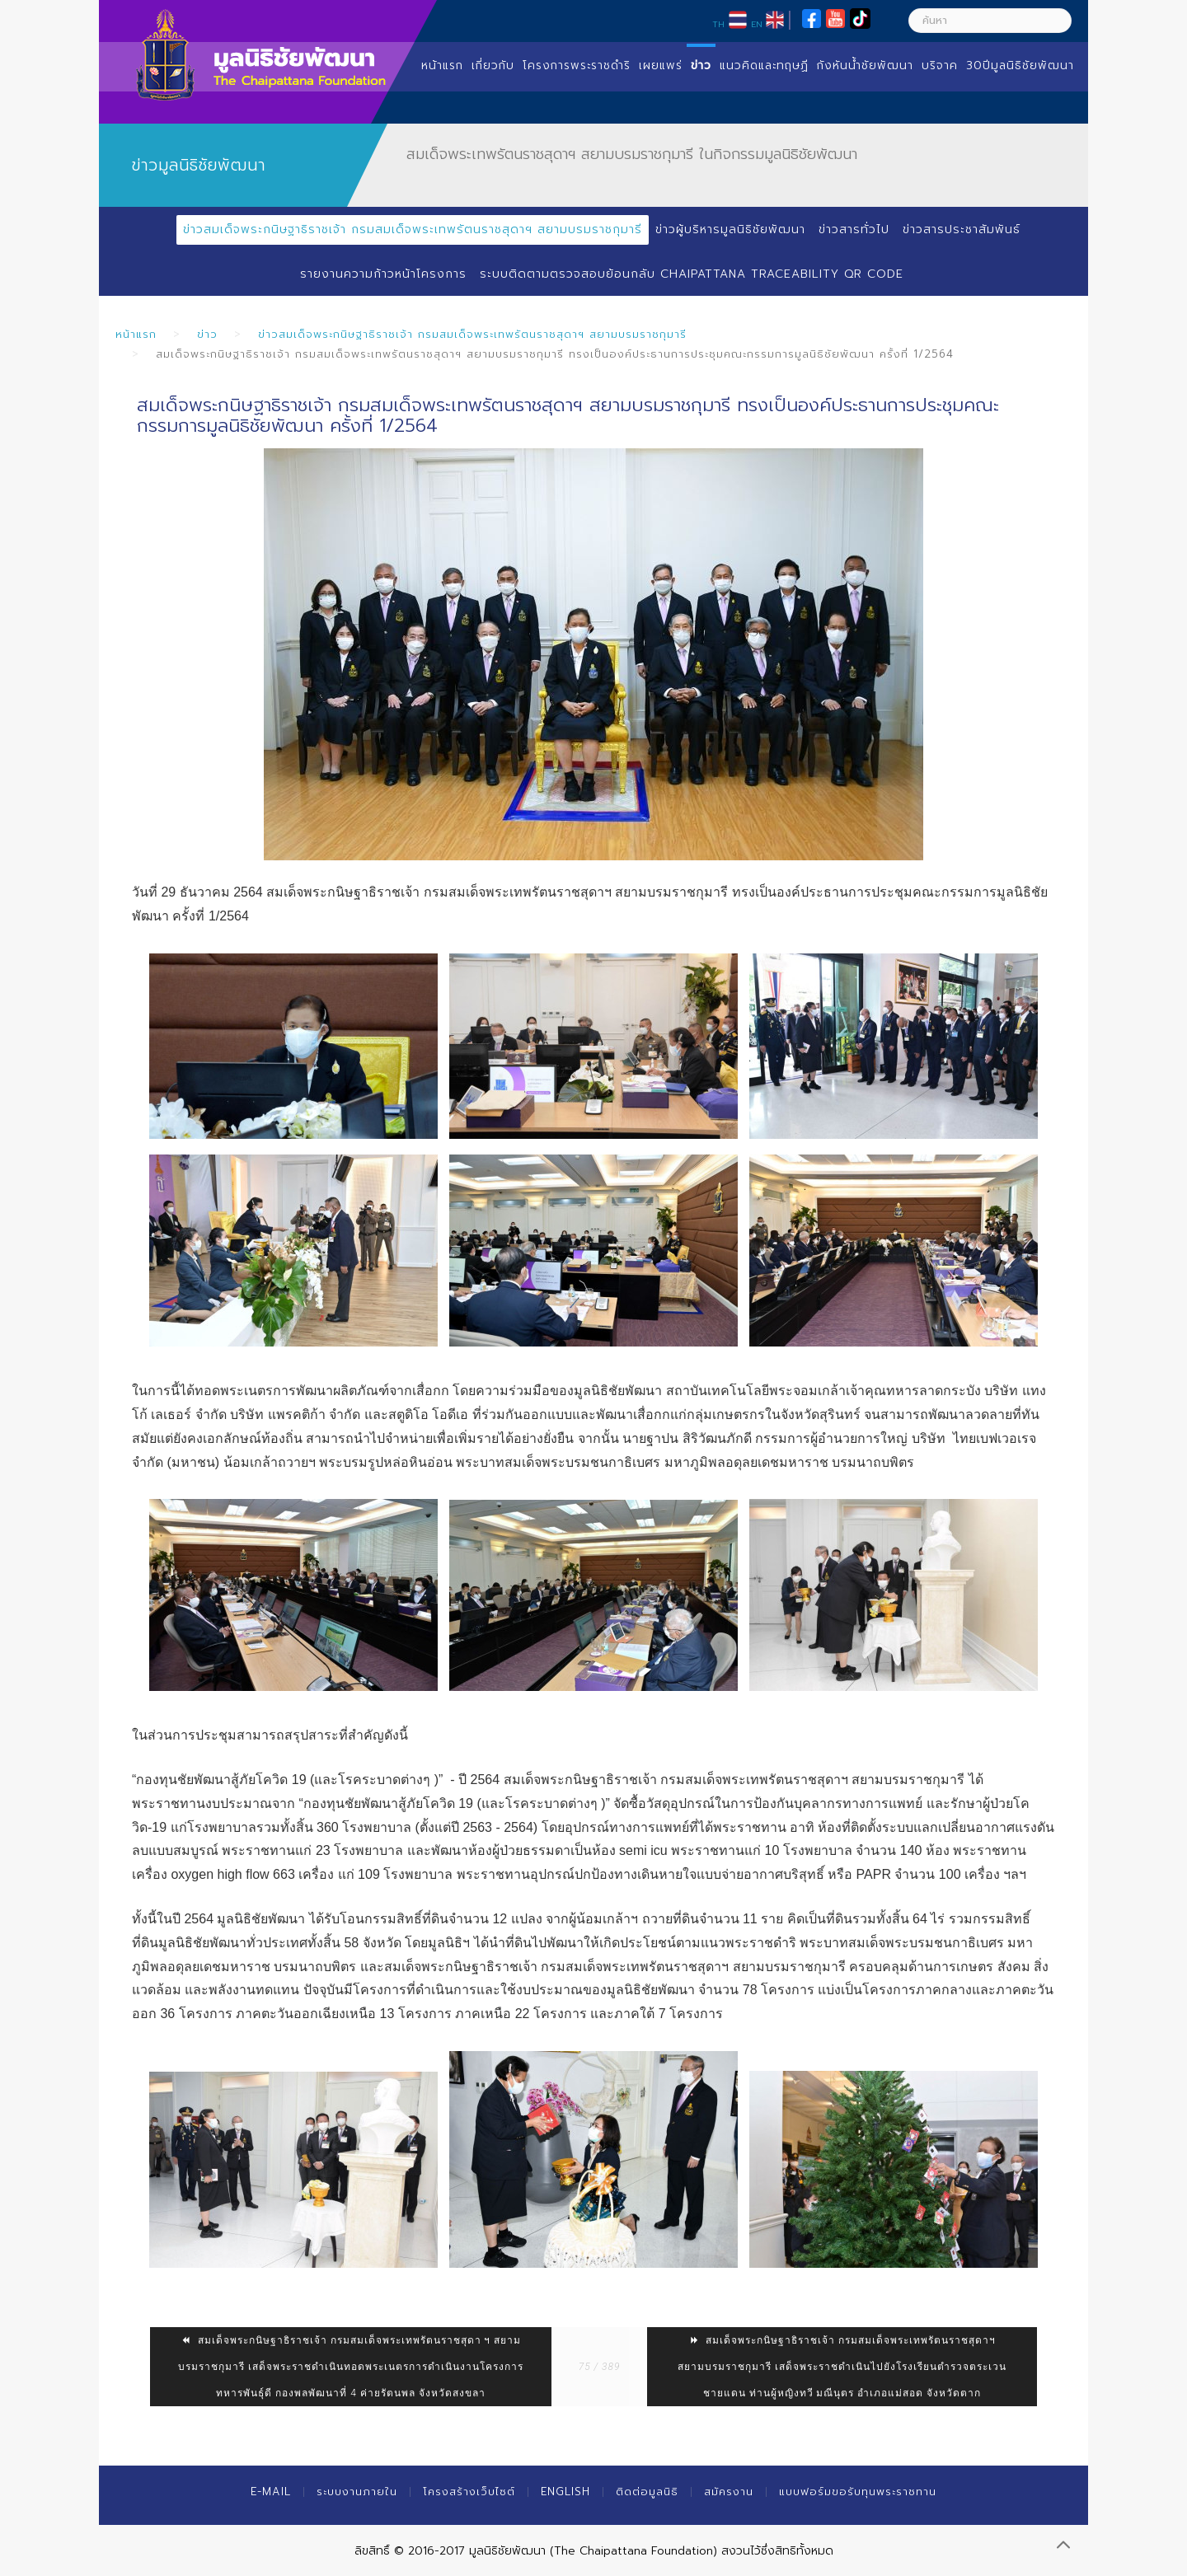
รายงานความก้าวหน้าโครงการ (383, 274)
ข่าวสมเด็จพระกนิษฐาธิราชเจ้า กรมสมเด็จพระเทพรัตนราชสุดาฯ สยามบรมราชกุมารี (412, 229)
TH (718, 23)
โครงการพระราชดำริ (577, 65)
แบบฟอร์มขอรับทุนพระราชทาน (857, 2491)
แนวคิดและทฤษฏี (764, 65)
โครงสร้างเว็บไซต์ (469, 2491)
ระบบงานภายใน (357, 2491)
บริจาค (940, 65)
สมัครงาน (728, 2491)
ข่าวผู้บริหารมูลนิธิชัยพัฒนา (730, 229)
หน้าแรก (442, 65)
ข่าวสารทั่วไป (854, 229)
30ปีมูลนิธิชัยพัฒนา (1020, 65)
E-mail (271, 2491)
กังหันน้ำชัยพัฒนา (865, 65)
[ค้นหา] (990, 20)
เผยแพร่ (661, 65)
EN (756, 23)
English (565, 2491)
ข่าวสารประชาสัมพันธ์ (961, 229)
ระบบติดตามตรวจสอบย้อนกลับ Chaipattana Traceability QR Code (691, 274)
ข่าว (701, 65)
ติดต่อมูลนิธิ (647, 2491)
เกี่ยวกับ (493, 65)
